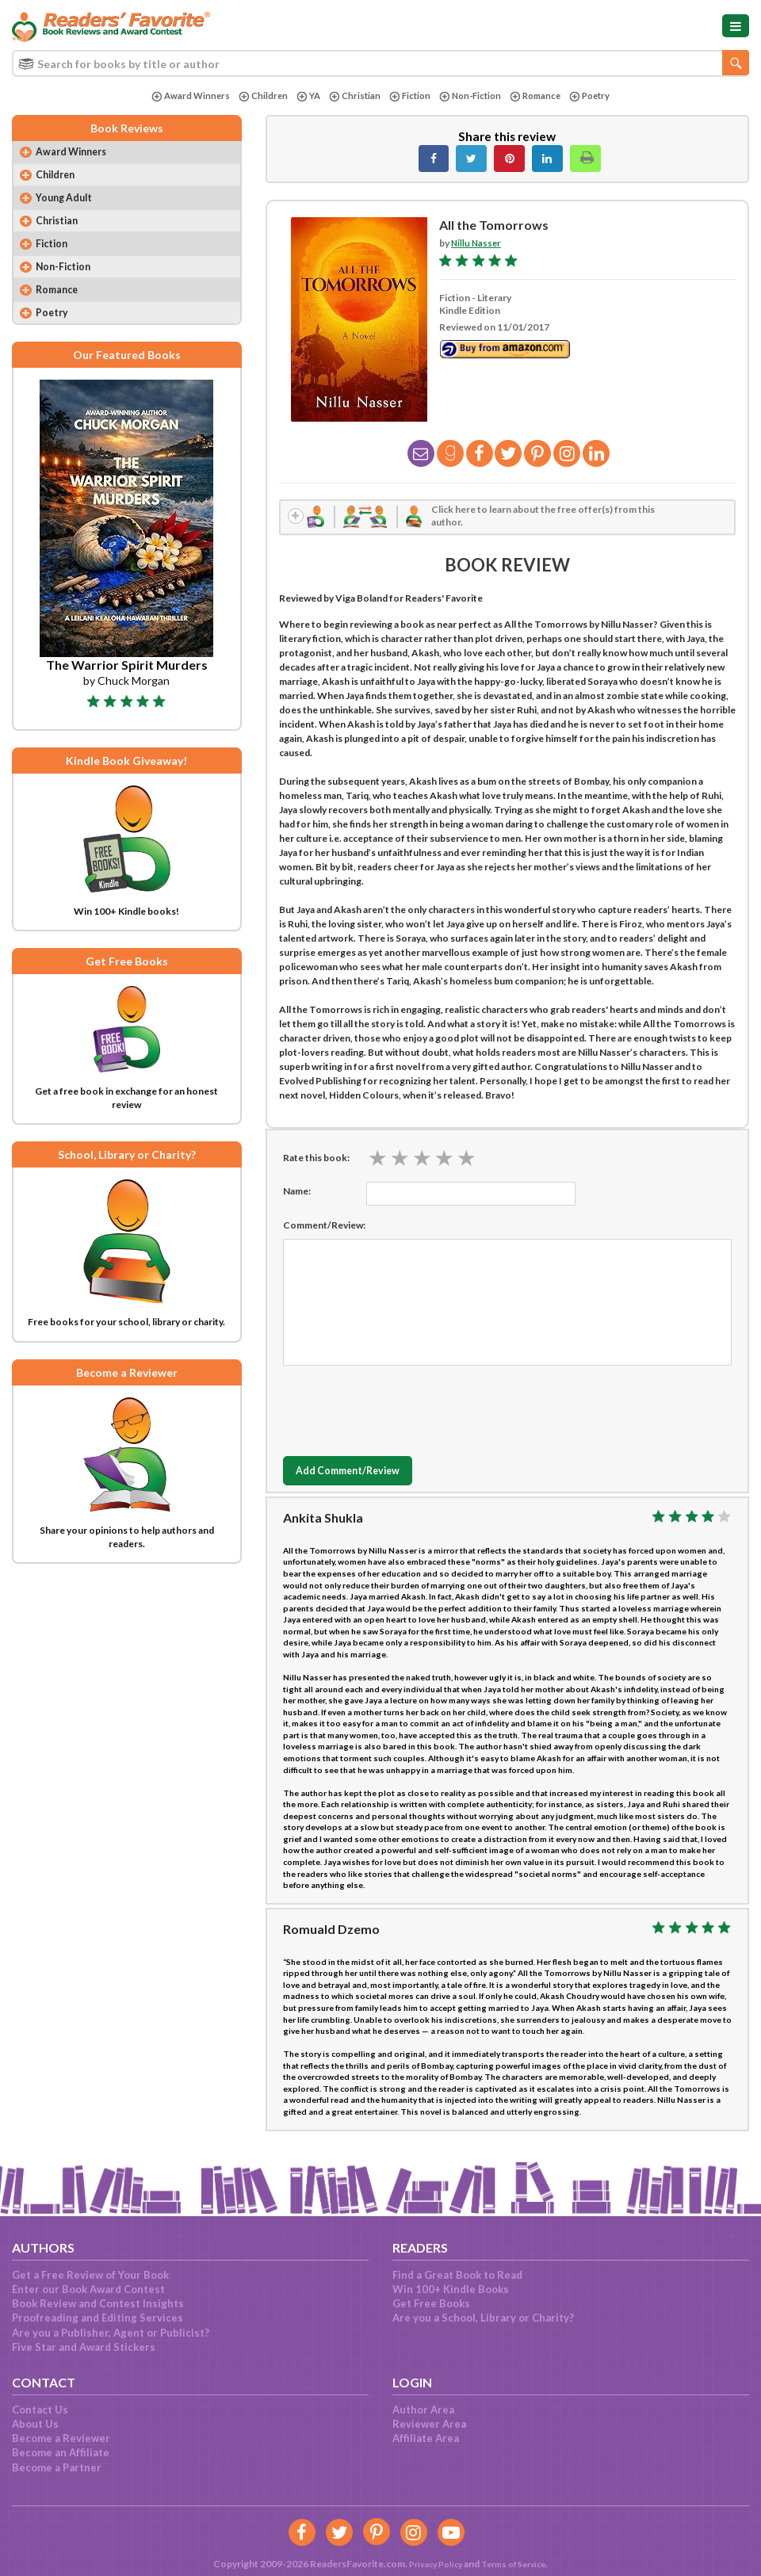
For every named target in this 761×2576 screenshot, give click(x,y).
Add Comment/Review (358, 1474)
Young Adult (68, 201)
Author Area (423, 2409)
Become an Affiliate (60, 2452)
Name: (297, 1194)
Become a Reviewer (61, 2438)
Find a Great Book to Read (457, 2274)
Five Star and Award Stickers (83, 2347)
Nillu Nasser (477, 243)
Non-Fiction (471, 96)
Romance (541, 96)
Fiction (408, 96)
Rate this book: (316, 1161)
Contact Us (40, 2409)
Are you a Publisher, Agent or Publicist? (110, 2332)
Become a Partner (56, 2467)
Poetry (598, 96)
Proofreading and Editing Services (97, 2317)
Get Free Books (431, 2303)
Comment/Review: (324, 1228)
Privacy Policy (430, 2564)
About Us (35, 2423)
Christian (350, 96)
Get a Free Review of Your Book (90, 2274)
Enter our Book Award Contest (88, 2289)
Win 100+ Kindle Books (450, 2289)
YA (302, 96)
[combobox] (380, 63)
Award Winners (181, 96)
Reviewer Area (429, 2423)
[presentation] (403, 1410)
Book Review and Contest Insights (98, 2303)
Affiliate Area (425, 2438)
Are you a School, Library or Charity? (483, 2317)
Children (256, 96)
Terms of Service (517, 2564)
